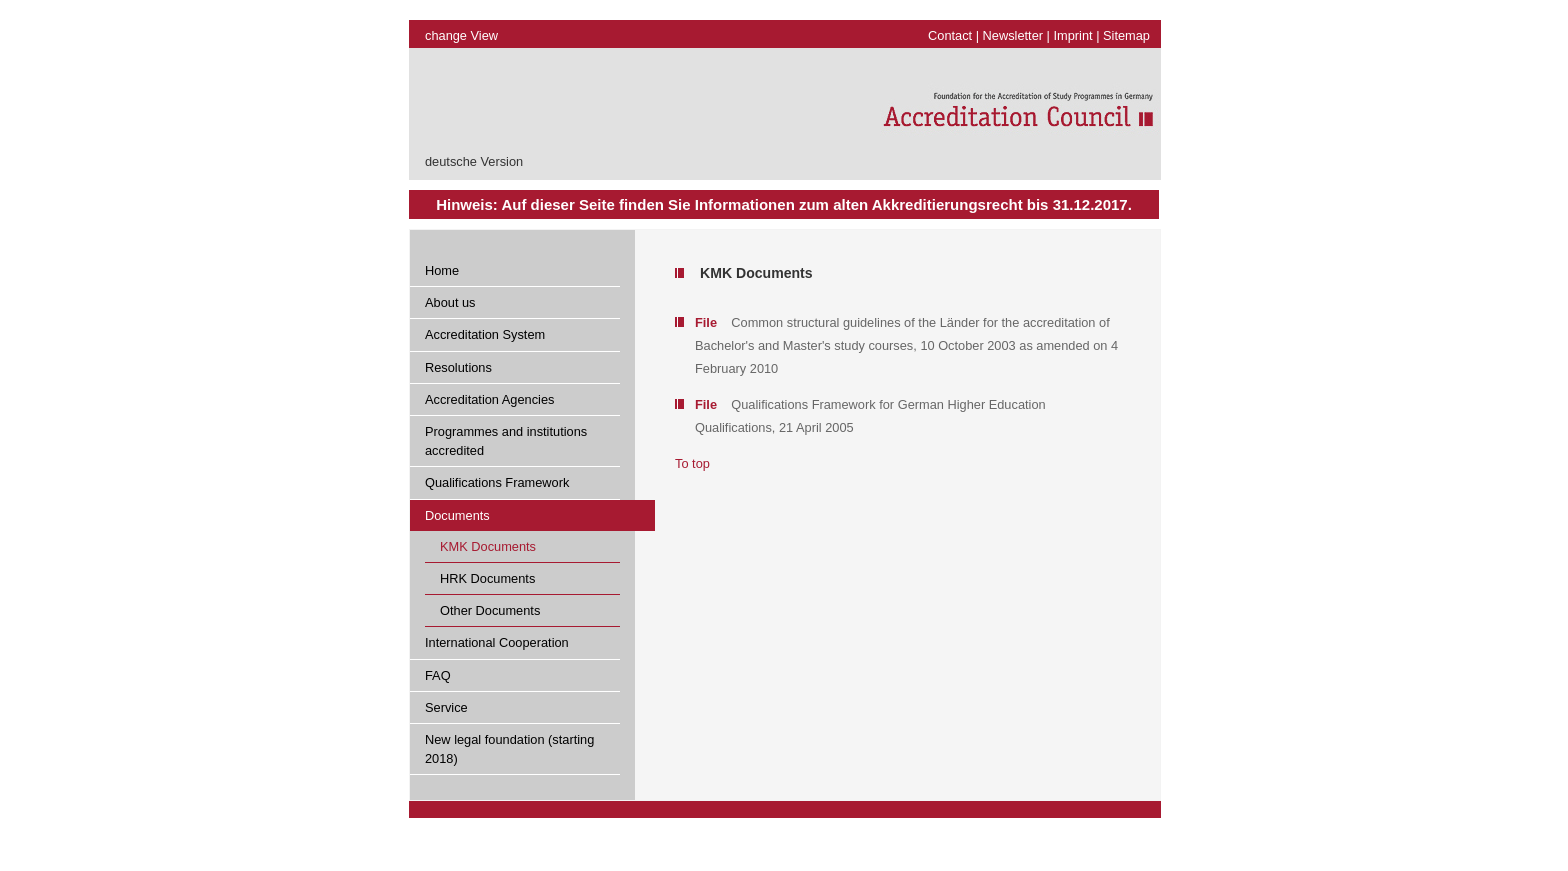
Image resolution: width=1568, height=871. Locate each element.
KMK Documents (488, 546)
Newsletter (1013, 35)
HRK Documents (487, 578)
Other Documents (490, 610)
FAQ (438, 675)
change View (461, 35)
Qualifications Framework (497, 482)
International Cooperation (497, 642)
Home (442, 270)
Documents (457, 515)
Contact (950, 35)
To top (692, 463)
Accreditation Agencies (489, 399)
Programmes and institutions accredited (506, 441)
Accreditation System (485, 334)
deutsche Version (474, 161)
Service (446, 707)
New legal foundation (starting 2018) (509, 749)
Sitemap (1126, 35)
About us (450, 302)
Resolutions (458, 367)
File (706, 322)
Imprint (1073, 35)
